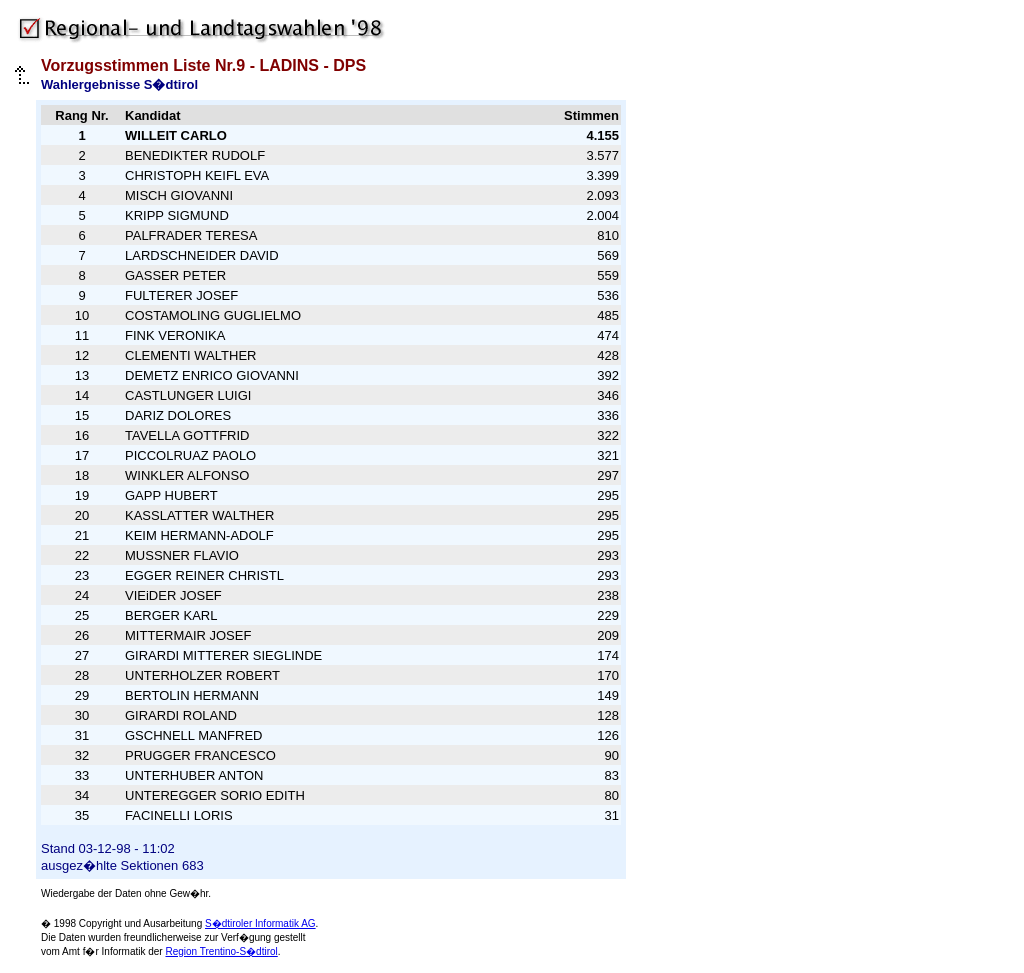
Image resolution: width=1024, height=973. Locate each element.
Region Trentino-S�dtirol (221, 951)
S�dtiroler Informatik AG (260, 923)
